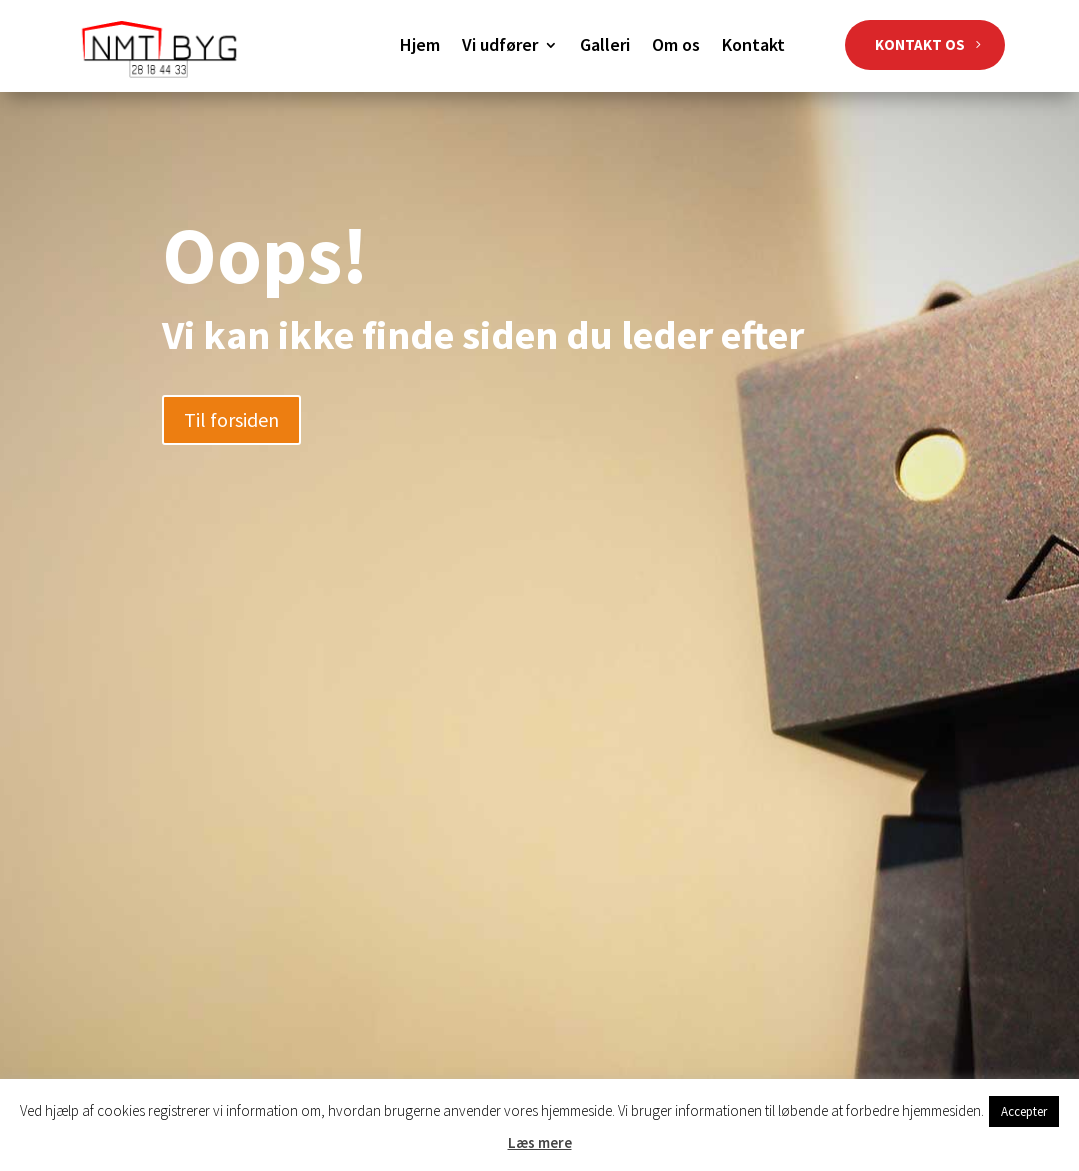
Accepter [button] (1024, 1111)
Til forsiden (231, 419)
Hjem (420, 47)
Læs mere (540, 1142)
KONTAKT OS (920, 44)
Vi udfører (500, 47)
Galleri (605, 47)
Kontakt (753, 47)
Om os (676, 47)
